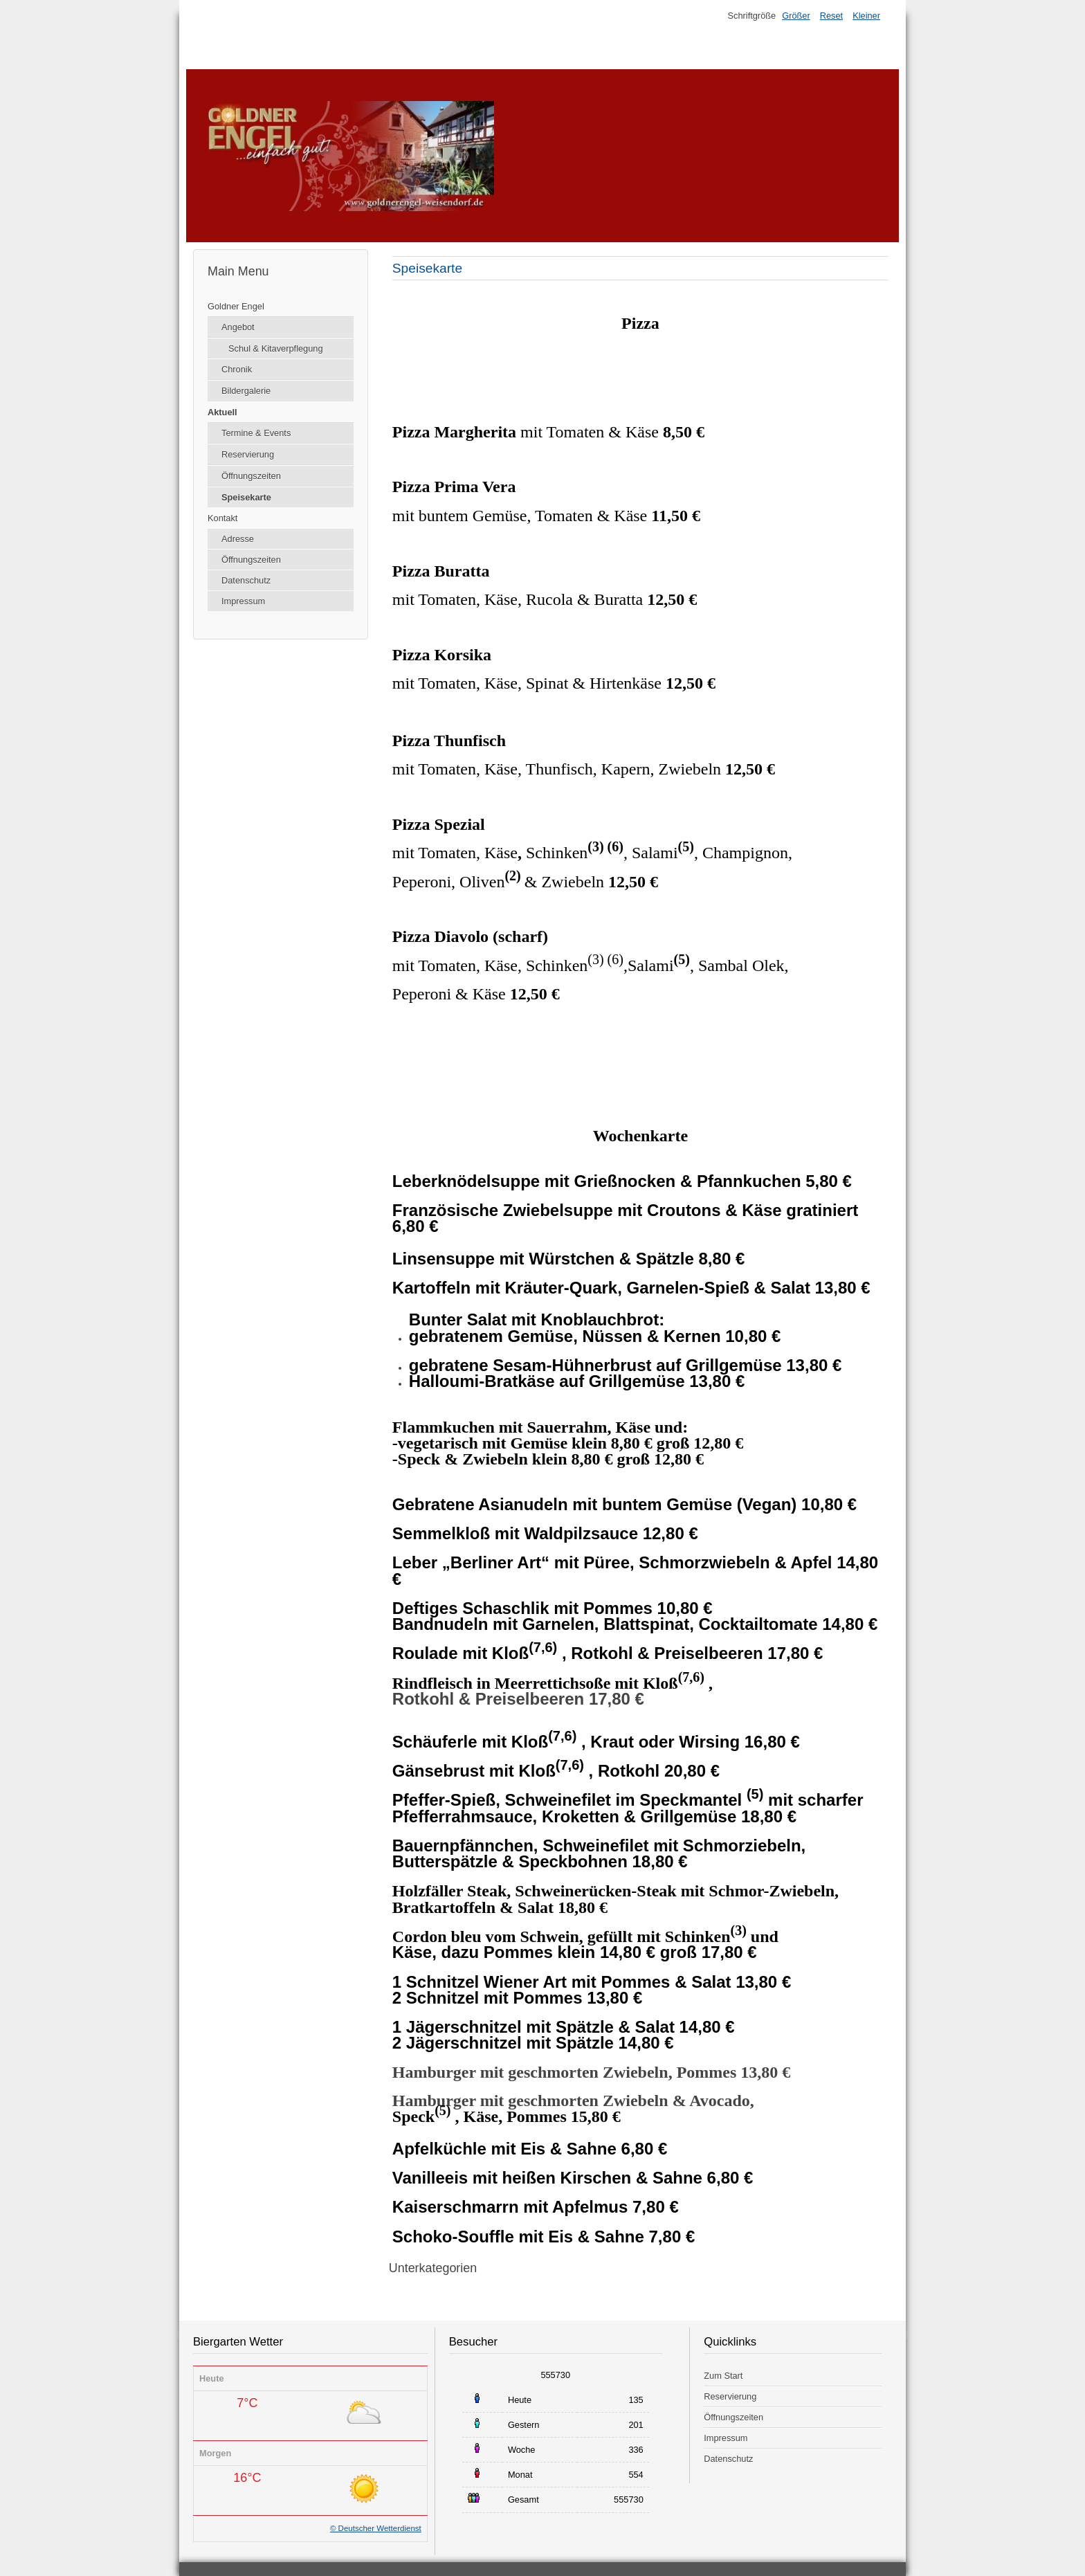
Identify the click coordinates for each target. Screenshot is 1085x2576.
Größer (796, 15)
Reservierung (247, 454)
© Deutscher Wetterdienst (375, 2528)
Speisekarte (246, 497)
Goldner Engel (236, 306)
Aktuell (222, 412)
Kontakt (222, 518)
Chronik (236, 369)
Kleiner (866, 15)
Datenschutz (246, 580)
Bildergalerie (246, 391)
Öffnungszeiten (251, 476)
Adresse (237, 539)
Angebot (238, 327)
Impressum (243, 601)
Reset (831, 15)
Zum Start (723, 2375)
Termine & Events (256, 433)
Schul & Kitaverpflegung (275, 348)
